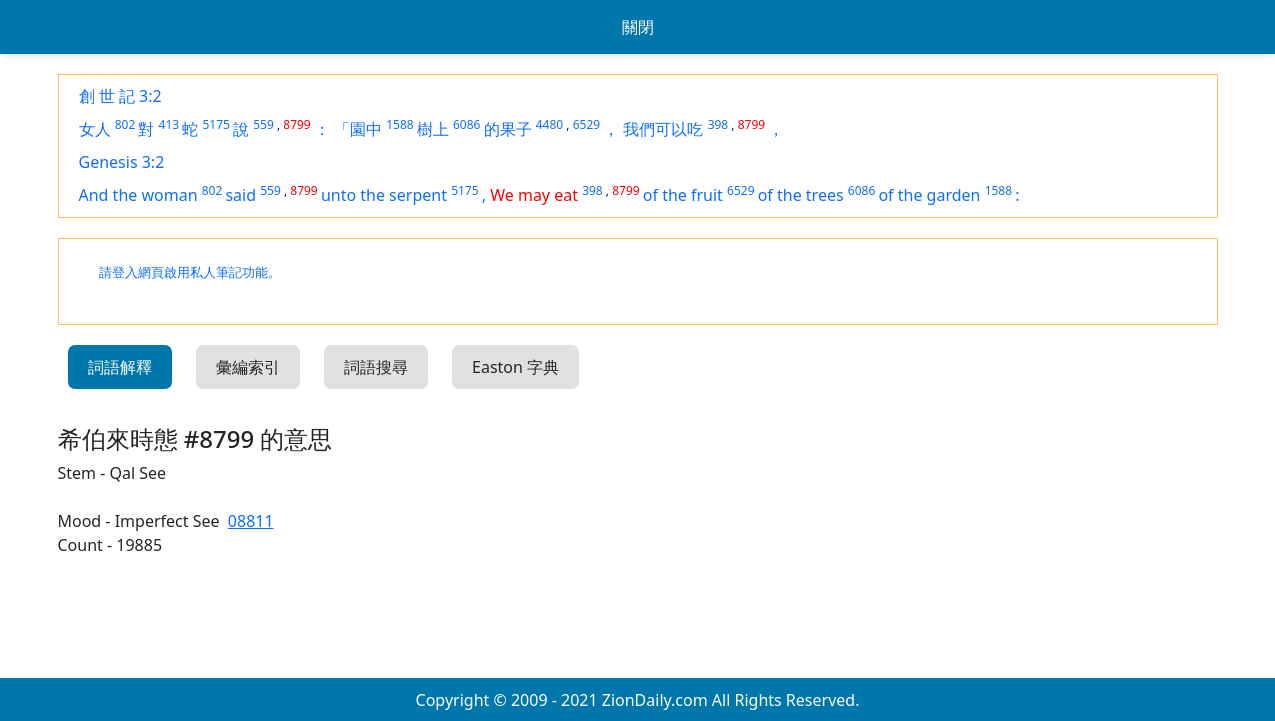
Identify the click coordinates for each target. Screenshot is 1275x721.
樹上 (433, 129)
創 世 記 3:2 (120, 96)
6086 (466, 124)
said (240, 195)
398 (718, 124)
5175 (215, 124)
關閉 (638, 27)
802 (125, 124)
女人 (95, 129)
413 (169, 124)
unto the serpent (384, 195)
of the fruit (683, 195)
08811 (251, 521)
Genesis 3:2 (122, 162)
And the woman (138, 195)
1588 (399, 124)
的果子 (508, 129)
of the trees (801, 195)
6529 (586, 124)
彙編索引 (248, 367)
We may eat (534, 195)
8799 (296, 124)
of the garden (929, 195)
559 (263, 124)
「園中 (358, 129)
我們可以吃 (663, 129)
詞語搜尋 (376, 367)
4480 (549, 124)
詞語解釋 (120, 367)
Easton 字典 (515, 367)
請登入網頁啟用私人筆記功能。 (190, 272)
